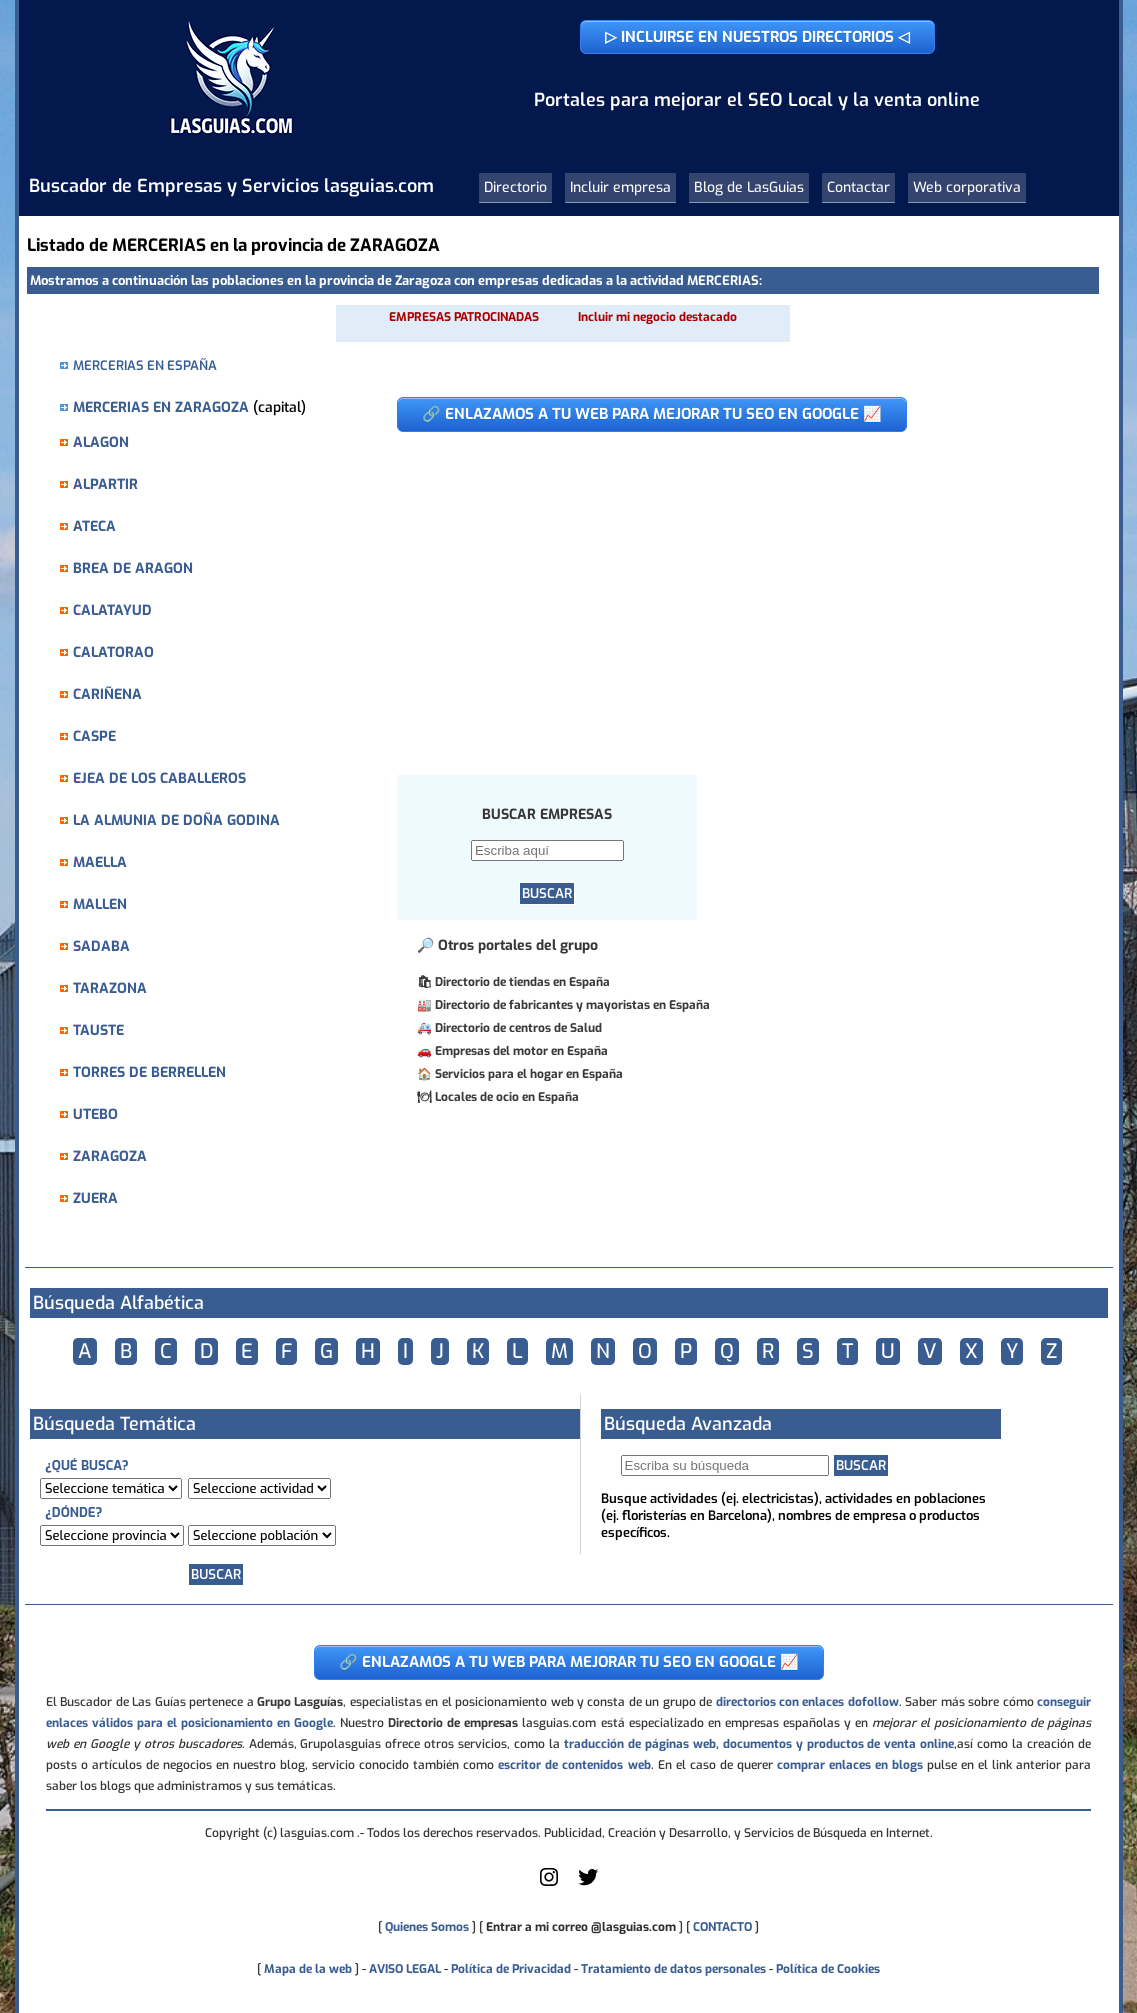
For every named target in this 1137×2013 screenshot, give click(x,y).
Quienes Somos (427, 1927)
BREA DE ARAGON (133, 568)
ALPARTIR (105, 484)
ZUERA (95, 1198)
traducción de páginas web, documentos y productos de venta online (759, 1744)
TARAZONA (110, 988)
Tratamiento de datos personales (673, 1969)
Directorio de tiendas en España (522, 982)
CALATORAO (113, 652)
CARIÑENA (107, 694)
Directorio (515, 187)
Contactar (858, 187)
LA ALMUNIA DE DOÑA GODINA (176, 820)
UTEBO (95, 1114)
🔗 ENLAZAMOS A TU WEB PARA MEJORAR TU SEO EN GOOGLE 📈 (652, 414)
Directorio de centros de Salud (518, 1028)
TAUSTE (98, 1030)
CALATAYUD (112, 610)
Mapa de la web (306, 1969)
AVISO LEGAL (405, 1969)
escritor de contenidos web (574, 1765)
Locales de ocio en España (507, 1097)
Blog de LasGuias (749, 187)
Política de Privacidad (511, 1969)
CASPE (94, 736)
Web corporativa (967, 187)
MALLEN (100, 904)
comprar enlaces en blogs (850, 1765)
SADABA (101, 946)
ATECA (94, 526)
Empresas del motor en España (521, 1051)
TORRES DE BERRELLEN (149, 1072)
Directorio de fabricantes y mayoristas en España (572, 1005)
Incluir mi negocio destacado (657, 317)
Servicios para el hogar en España (529, 1074)
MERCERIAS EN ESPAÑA (145, 365)
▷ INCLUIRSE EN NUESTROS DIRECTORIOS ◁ (757, 37)
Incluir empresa (620, 187)
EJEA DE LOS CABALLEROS (159, 778)
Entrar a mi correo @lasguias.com (581, 1927)
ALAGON (101, 442)
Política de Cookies (828, 1969)
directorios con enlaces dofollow (807, 1702)
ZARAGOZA (110, 1156)
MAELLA (100, 862)
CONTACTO (722, 1927)
